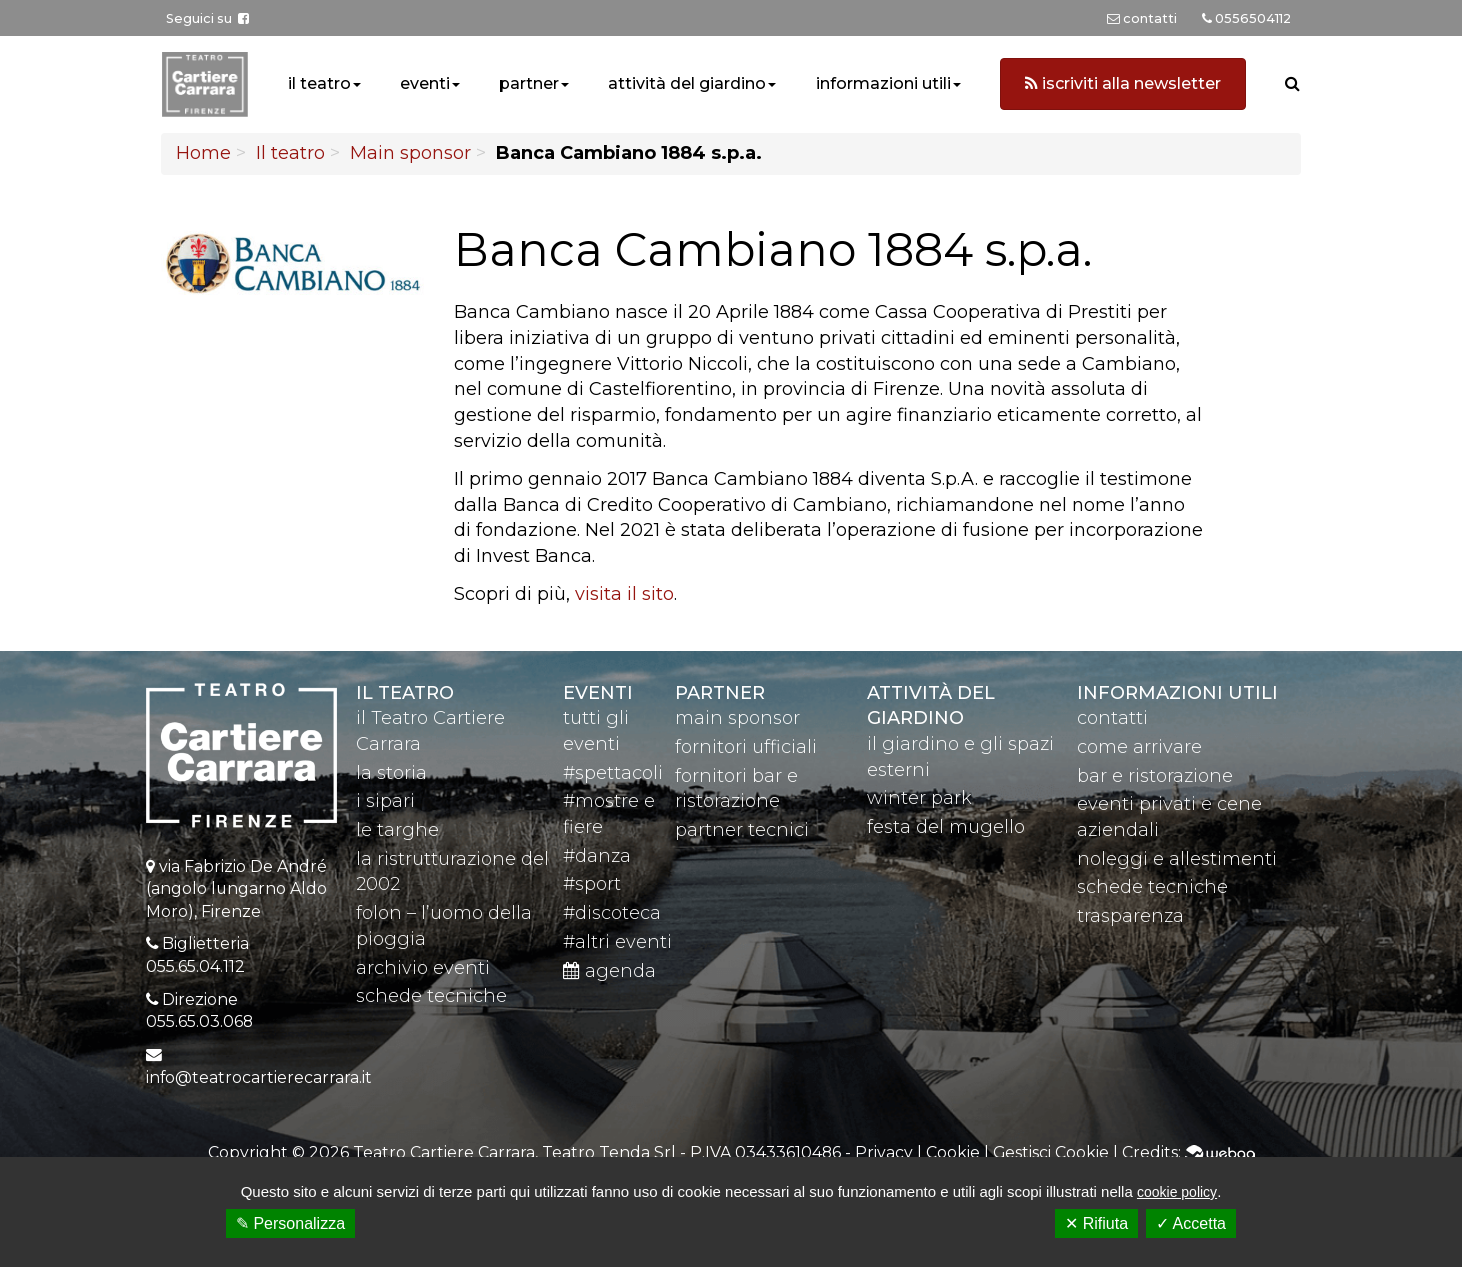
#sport (592, 884)
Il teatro (290, 153)
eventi (425, 83)
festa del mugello (946, 827)
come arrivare (1139, 747)
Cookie (953, 1152)
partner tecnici (742, 830)
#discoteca (612, 913)
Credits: (1188, 1152)
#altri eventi (617, 942)
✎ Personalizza (290, 1223)
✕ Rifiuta (1096, 1223)
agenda (609, 971)
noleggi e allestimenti (1177, 859)
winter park (919, 798)
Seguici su (207, 18)
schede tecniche (431, 996)
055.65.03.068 (199, 1021)
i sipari (385, 801)
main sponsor (737, 718)
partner (529, 83)
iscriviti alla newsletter (1123, 83)
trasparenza (1130, 916)
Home (203, 153)
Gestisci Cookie (1051, 1152)
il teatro (319, 83)
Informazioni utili (1177, 693)
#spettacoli (613, 773)
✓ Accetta (1191, 1223)
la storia (391, 773)
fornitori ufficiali (746, 747)
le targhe (397, 830)
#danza (597, 856)
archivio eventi (423, 968)
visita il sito (624, 594)
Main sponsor (410, 153)
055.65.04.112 (195, 966)
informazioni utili (883, 83)
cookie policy (1177, 1192)
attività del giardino (687, 83)
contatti (1112, 718)
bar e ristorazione (1155, 776)
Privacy (884, 1152)
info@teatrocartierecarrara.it (259, 1077)
